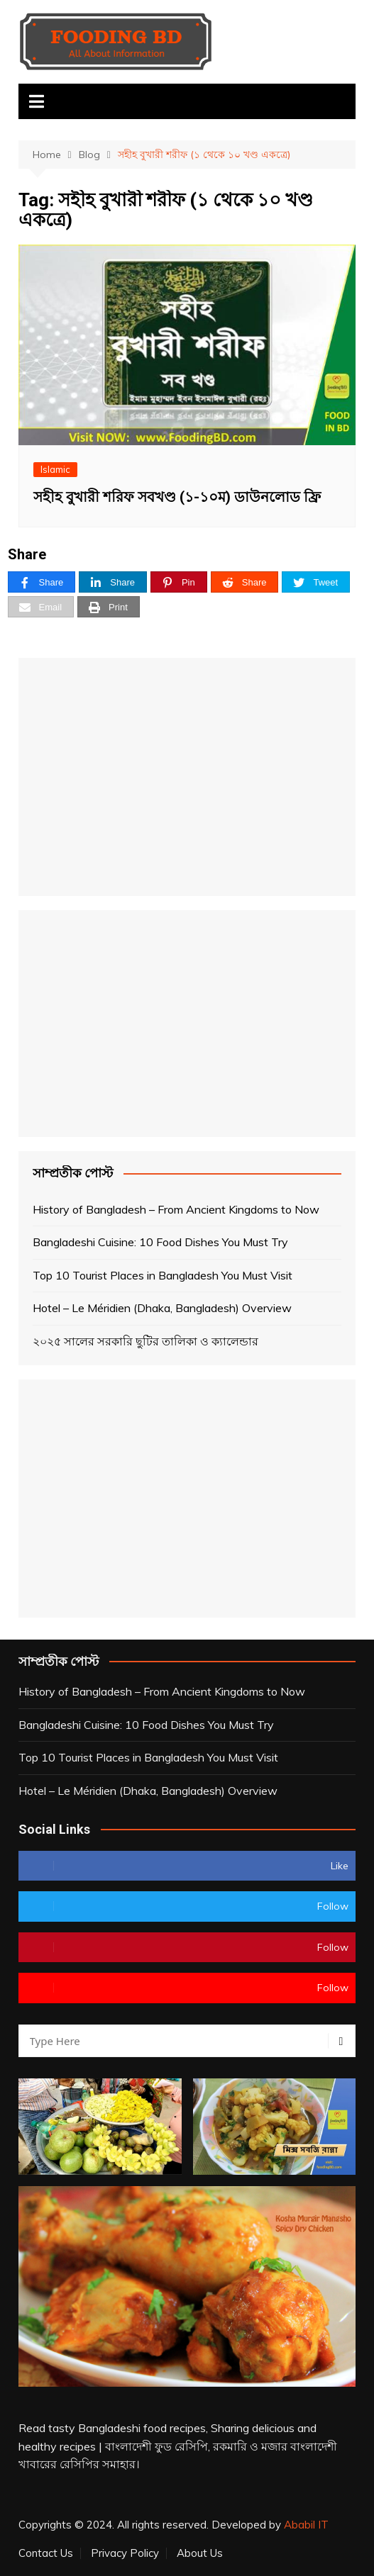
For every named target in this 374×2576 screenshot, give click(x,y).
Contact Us (45, 2553)
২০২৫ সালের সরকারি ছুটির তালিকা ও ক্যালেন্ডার (145, 1341)
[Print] (108, 607)
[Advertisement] (187, 777)
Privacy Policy (125, 2553)
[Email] (41, 607)
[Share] (42, 582)
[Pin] (179, 582)
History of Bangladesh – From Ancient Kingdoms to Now (176, 1209)
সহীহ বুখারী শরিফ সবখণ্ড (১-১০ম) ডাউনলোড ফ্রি (177, 496)
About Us (200, 2553)
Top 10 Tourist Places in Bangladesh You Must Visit (162, 1275)
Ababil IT (306, 2524)
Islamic (55, 469)
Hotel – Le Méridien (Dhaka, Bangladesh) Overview (162, 1308)
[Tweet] (315, 582)
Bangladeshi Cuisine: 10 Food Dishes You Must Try (160, 1242)
